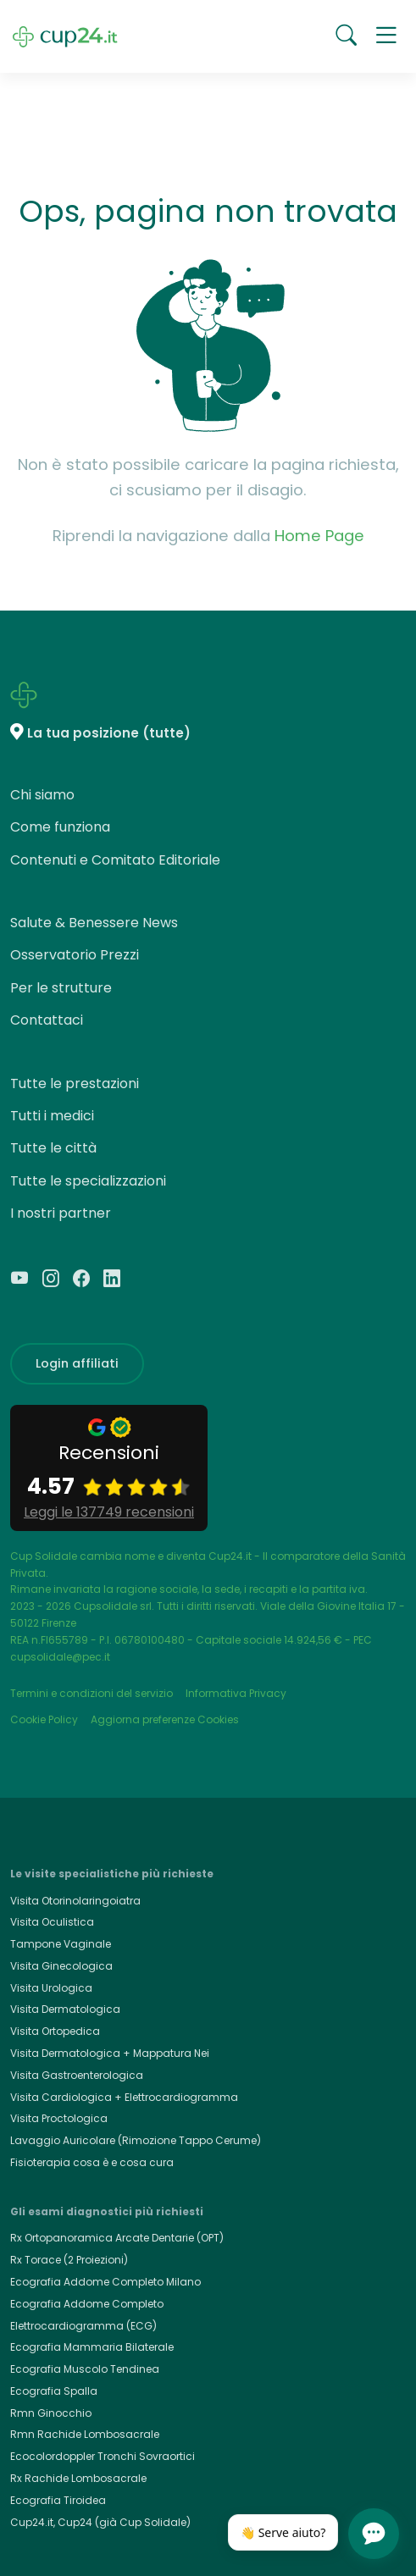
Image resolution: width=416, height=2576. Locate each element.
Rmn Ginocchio (51, 2413)
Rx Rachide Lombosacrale (78, 2478)
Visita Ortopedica (55, 2031)
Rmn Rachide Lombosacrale (84, 2434)
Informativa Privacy (236, 1693)
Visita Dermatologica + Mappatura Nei (109, 2053)
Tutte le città (53, 1148)
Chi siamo (42, 794)
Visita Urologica (51, 1988)
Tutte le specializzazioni (88, 1181)
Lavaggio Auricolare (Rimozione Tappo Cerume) (135, 2140)
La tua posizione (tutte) (109, 733)
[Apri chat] (373, 2533)
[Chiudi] (329, 2519)
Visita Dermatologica (65, 2009)
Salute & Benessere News (94, 922)
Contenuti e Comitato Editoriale (115, 860)
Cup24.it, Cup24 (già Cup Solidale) (100, 2522)
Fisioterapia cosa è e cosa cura (92, 2162)
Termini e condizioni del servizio (91, 1693)
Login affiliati (77, 1363)
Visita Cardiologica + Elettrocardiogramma (124, 2097)
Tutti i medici (52, 1115)
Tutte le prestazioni (74, 1083)
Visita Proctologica (59, 2118)
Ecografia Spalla (53, 2391)
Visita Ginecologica (61, 1966)
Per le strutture (61, 988)
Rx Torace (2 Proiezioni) (69, 2260)
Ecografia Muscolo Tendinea (84, 2369)
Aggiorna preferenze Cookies (165, 1719)
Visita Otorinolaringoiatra (75, 1900)
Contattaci (46, 1020)
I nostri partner (60, 1213)
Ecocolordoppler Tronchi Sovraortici (102, 2456)
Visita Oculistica (52, 1922)
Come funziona (60, 827)
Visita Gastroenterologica (76, 2075)
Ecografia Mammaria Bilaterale (92, 2347)
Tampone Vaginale (60, 1944)
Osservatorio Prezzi (74, 955)
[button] (386, 36)
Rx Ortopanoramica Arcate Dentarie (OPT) (117, 2238)
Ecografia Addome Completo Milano (105, 2282)
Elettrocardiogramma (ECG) (83, 2326)
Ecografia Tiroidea (58, 2500)
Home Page (319, 535)
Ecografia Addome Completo (87, 2304)
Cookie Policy (44, 1719)
